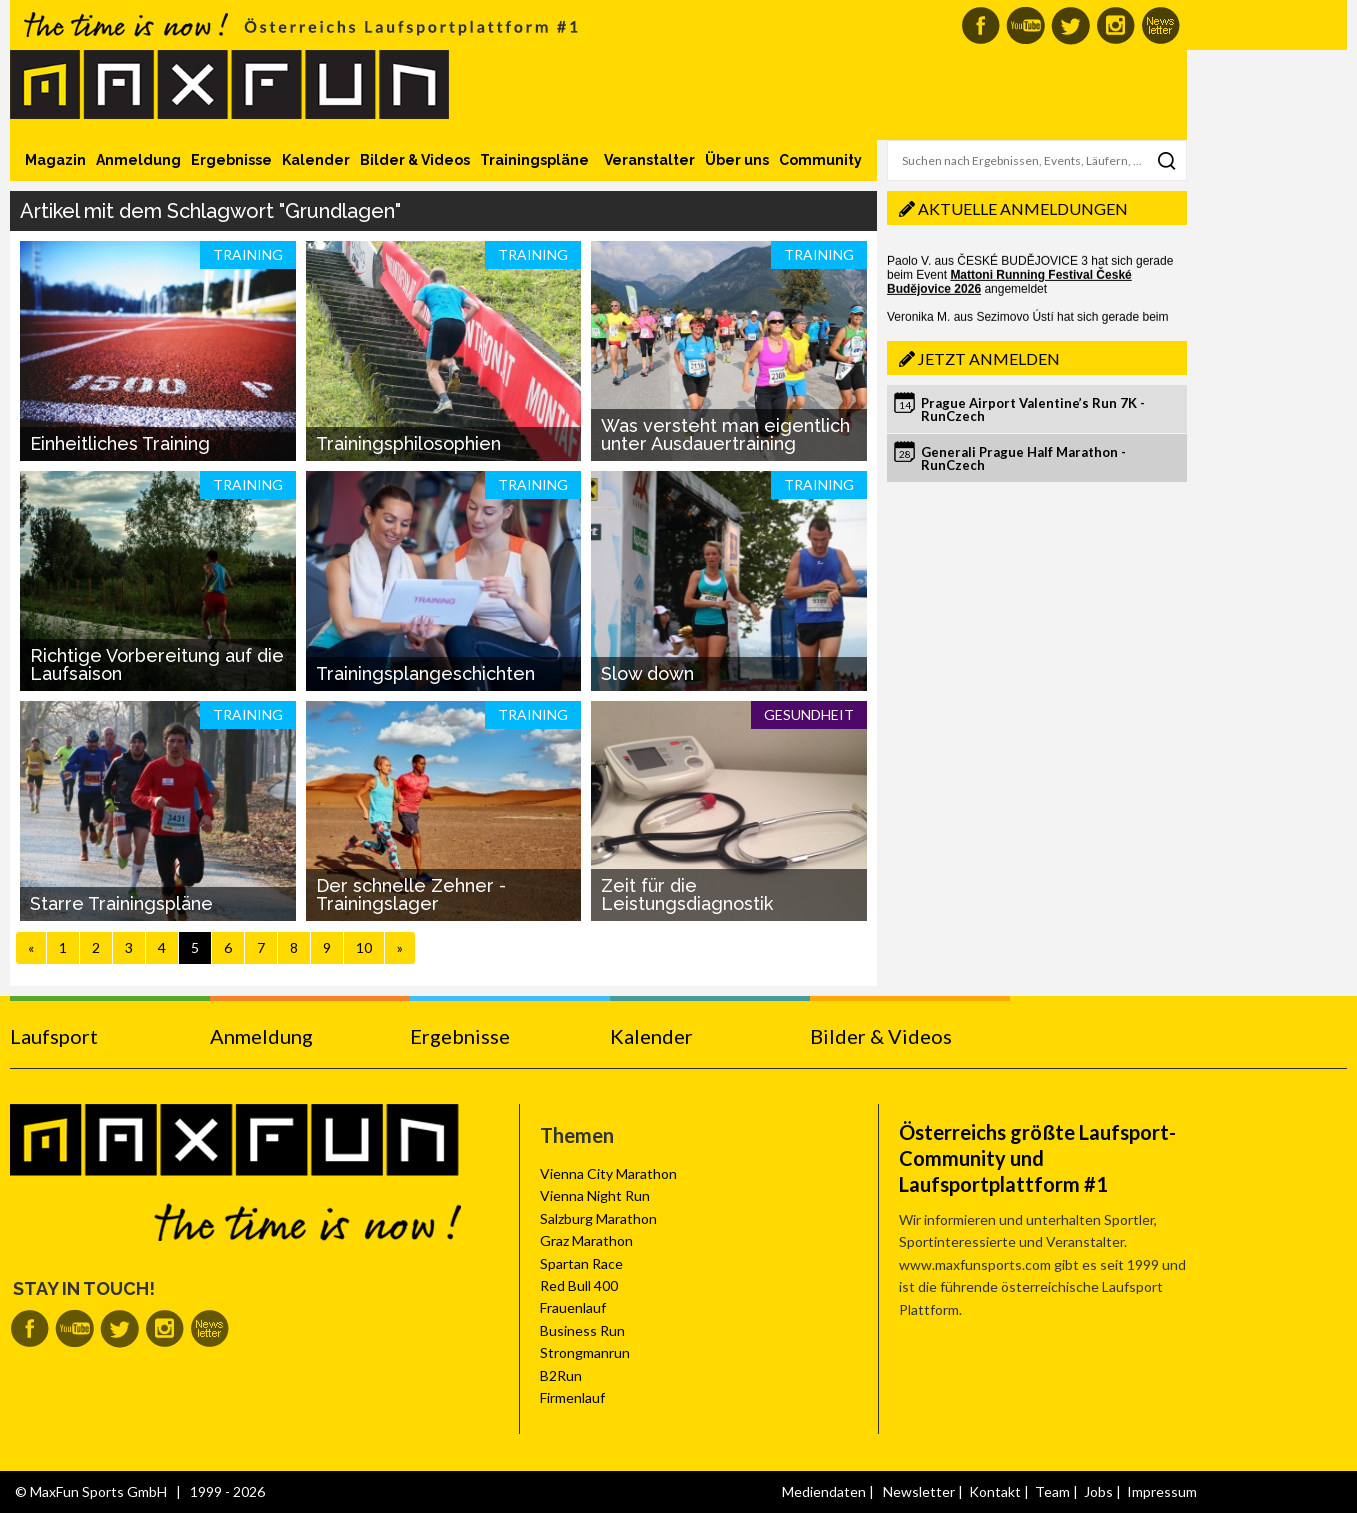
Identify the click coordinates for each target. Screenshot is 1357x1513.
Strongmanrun (585, 1352)
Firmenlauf (572, 1397)
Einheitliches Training (120, 443)
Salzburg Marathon (598, 1218)
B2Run (561, 1375)
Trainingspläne (534, 160)
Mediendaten (824, 1491)
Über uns (737, 160)
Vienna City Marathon (608, 1173)
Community (820, 160)
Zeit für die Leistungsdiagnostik (687, 894)
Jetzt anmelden (989, 358)
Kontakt (995, 1491)
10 (364, 947)
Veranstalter (649, 160)
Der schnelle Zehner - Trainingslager (411, 894)
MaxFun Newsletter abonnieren (1160, 25)
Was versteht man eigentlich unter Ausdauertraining (725, 434)
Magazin (55, 160)
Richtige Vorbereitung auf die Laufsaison (157, 664)
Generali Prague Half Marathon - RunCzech (1023, 458)
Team (1052, 1491)
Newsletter (919, 1491)
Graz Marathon (586, 1240)
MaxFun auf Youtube (1025, 25)
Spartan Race (581, 1263)
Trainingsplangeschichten (425, 673)
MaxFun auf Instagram (1115, 25)
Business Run (582, 1330)
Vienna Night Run (595, 1195)
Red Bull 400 (579, 1285)
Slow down (647, 673)
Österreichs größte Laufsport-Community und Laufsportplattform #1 (1037, 1158)
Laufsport (54, 1036)
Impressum (1162, 1491)
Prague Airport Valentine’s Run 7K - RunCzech (1033, 409)
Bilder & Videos (415, 160)
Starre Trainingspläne (121, 903)
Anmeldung (138, 160)
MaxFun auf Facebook (980, 25)
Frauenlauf (573, 1307)
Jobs (1098, 1491)
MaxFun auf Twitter (1070, 25)
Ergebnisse (231, 160)
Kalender (316, 160)
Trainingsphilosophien (408, 443)
